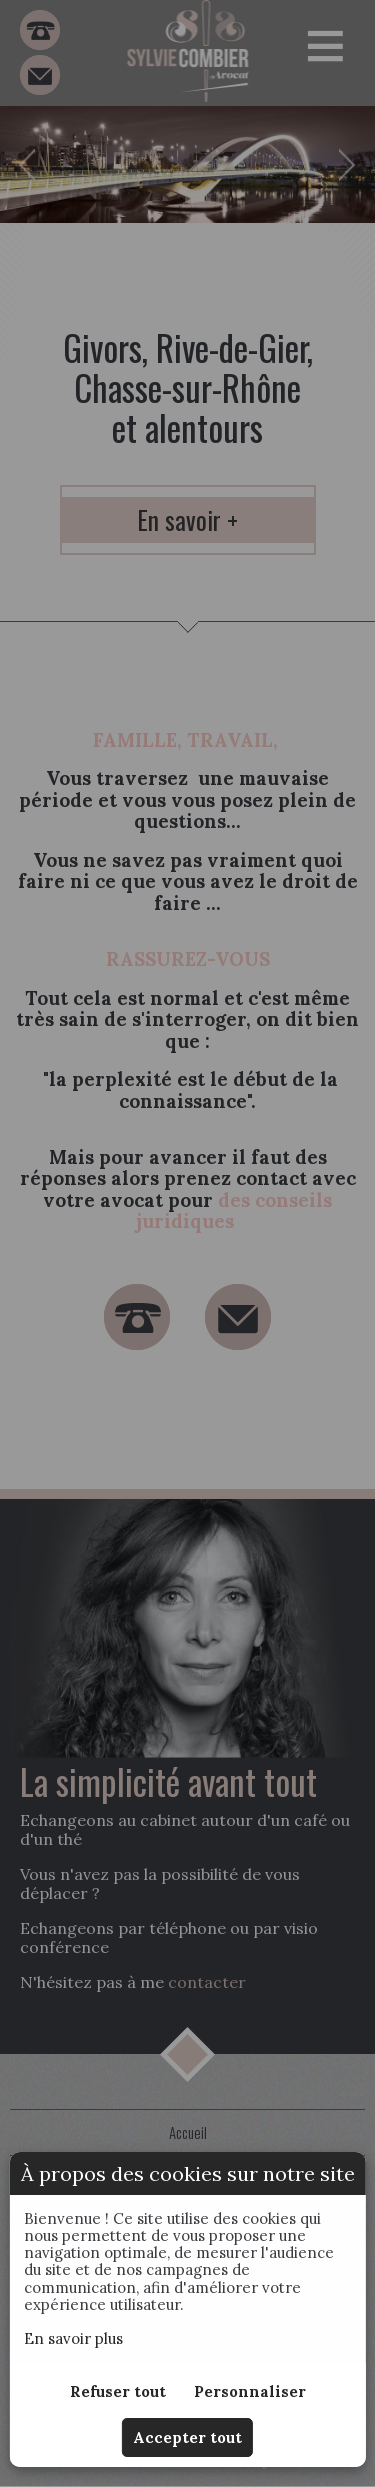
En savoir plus (73, 2338)
